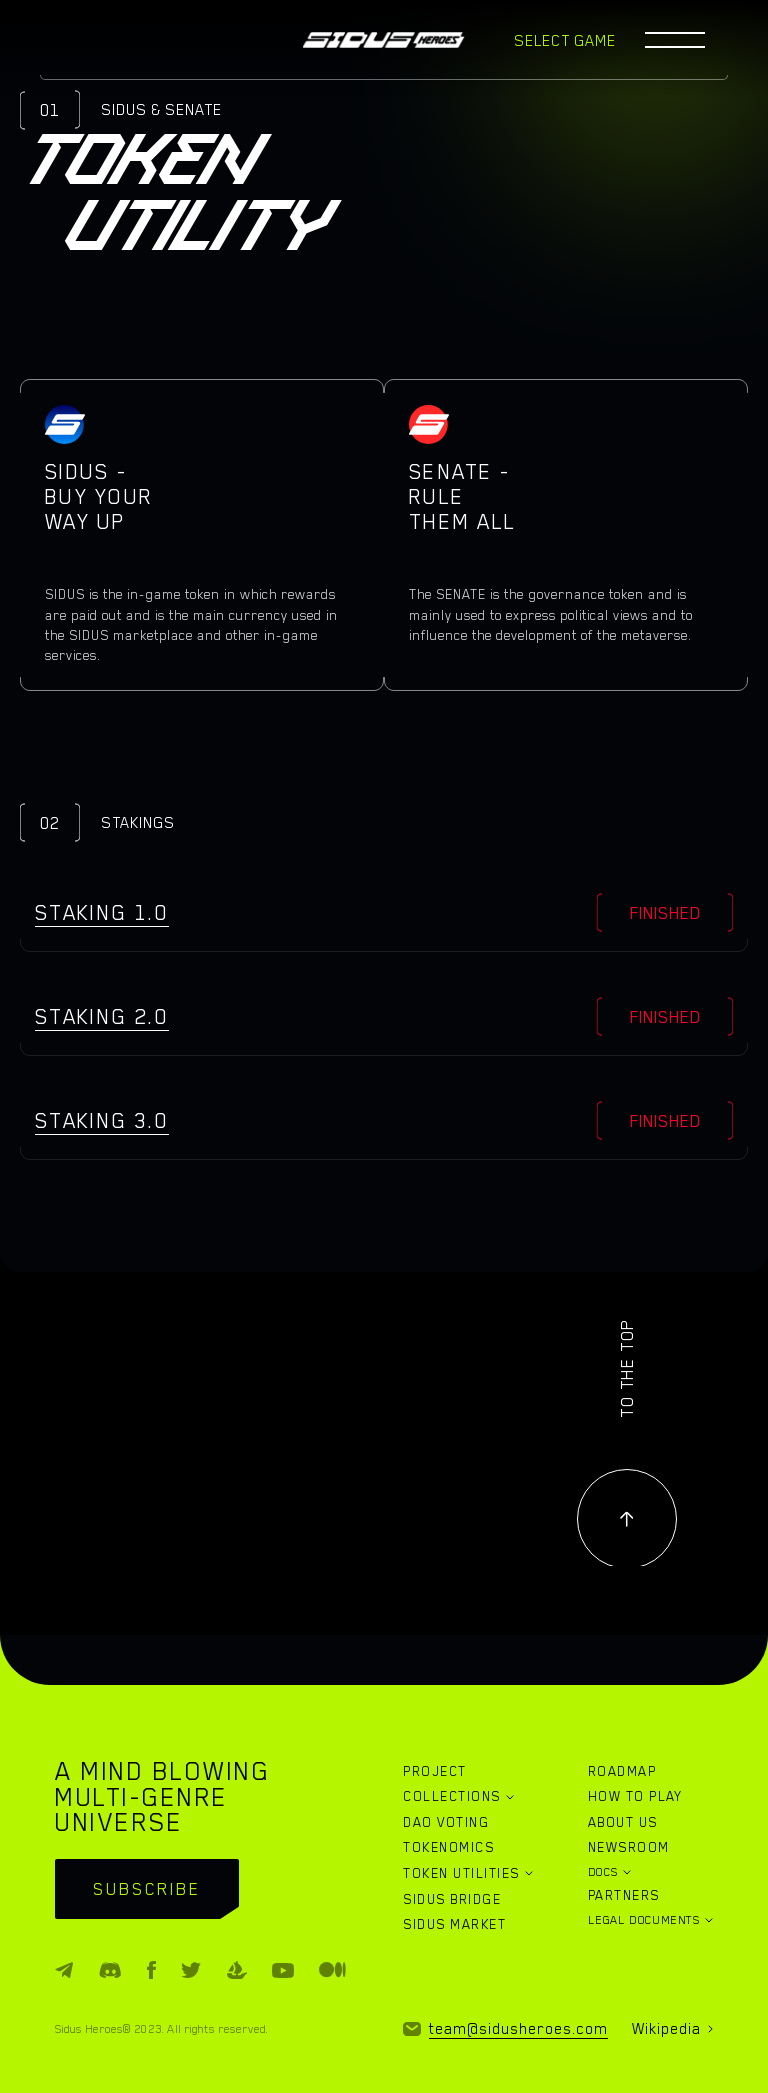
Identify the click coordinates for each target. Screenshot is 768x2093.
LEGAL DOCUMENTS (644, 1920)
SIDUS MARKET (454, 1924)
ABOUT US (623, 1822)
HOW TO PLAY (635, 1796)
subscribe (147, 1889)
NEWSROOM (629, 1847)
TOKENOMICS (448, 1847)
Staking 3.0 (102, 1120)
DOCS (603, 1872)
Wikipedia (666, 2029)
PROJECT (434, 1771)
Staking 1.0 (102, 912)
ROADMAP (622, 1771)
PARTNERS (624, 1895)
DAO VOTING (446, 1822)
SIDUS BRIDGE (452, 1899)
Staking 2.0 (102, 1016)
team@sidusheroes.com (518, 2029)
